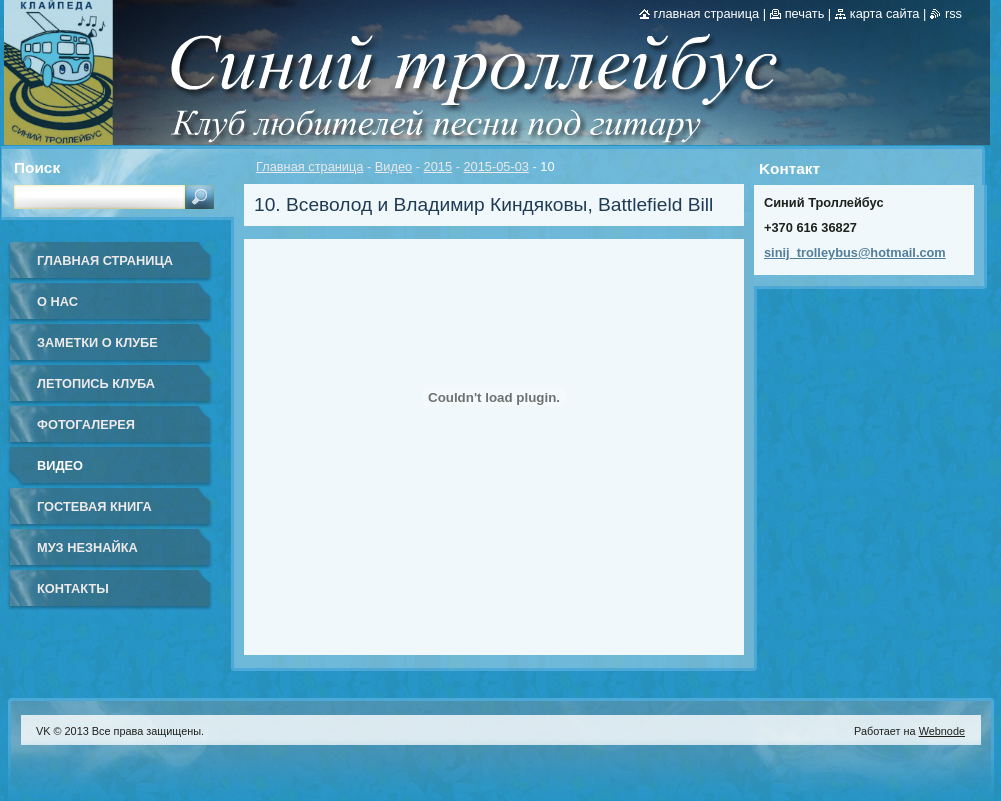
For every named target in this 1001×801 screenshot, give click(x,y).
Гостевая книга (94, 506)
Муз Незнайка (87, 547)
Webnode (942, 731)
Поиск (37, 167)
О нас (57, 301)
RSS (953, 13)
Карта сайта (885, 13)
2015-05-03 (495, 166)
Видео (393, 166)
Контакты (73, 588)
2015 (438, 166)
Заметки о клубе (97, 342)
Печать (805, 13)
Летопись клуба (96, 383)
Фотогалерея (86, 424)
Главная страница (309, 166)
